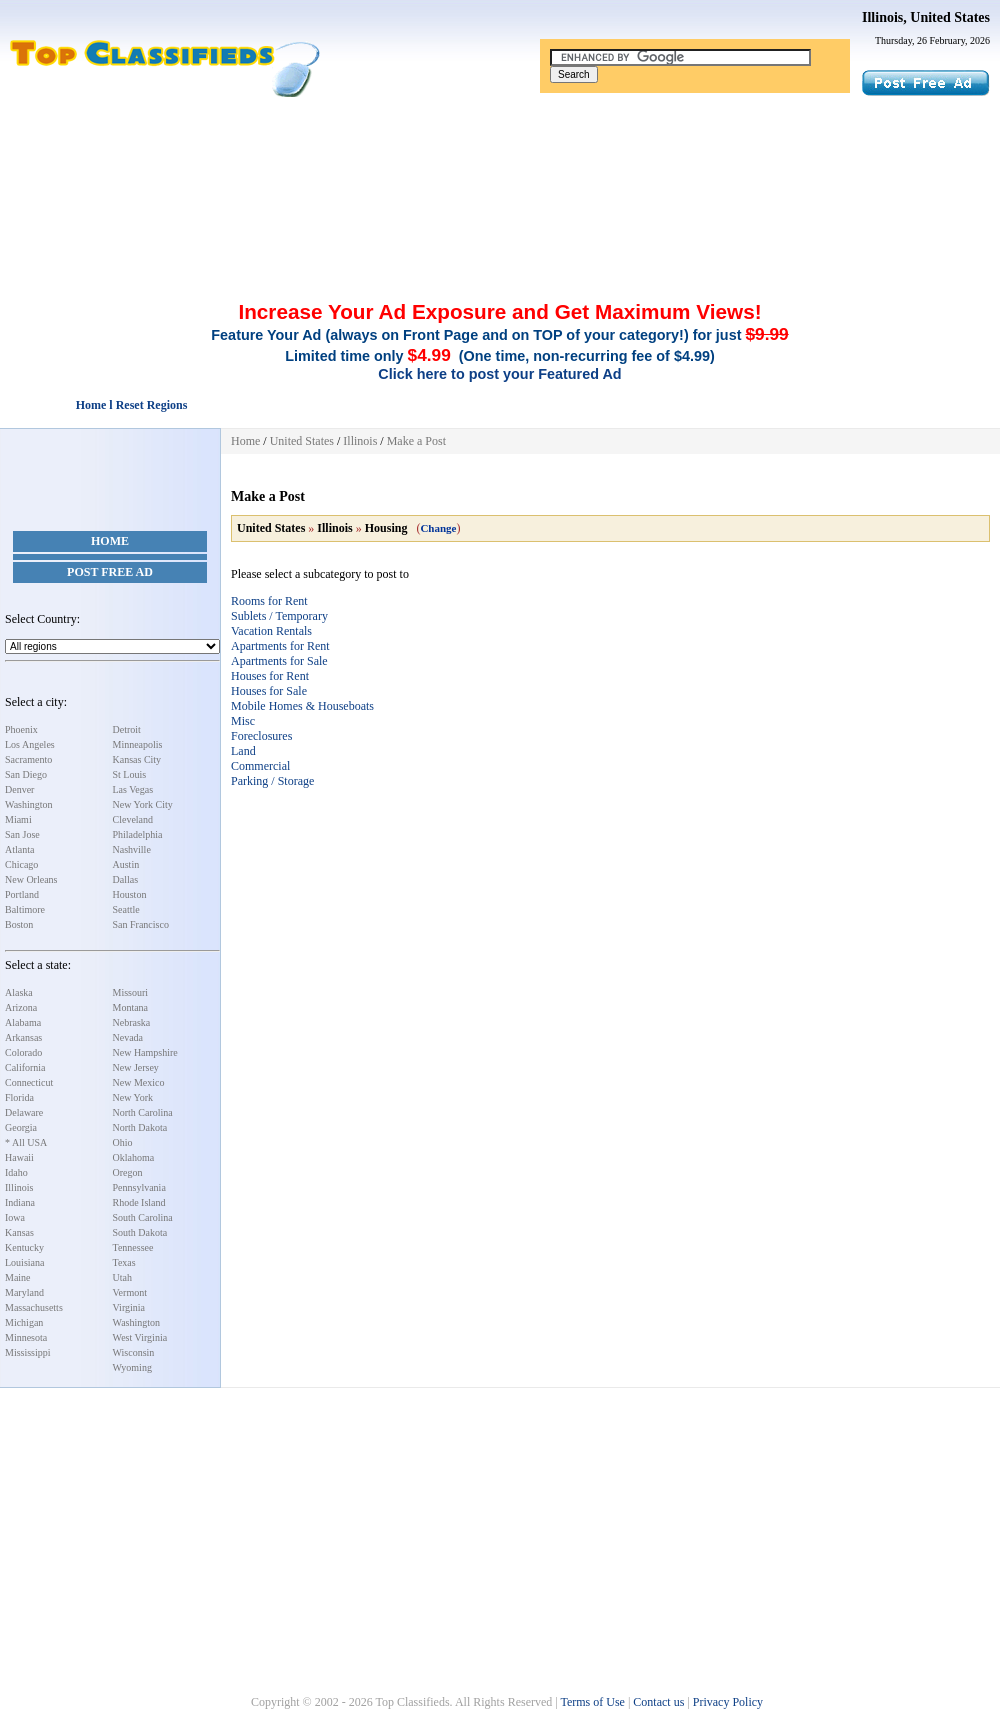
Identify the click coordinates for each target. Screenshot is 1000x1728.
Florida (19, 1097)
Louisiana (24, 1262)
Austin (126, 864)
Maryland (24, 1292)
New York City (143, 804)
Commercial (260, 766)
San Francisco (141, 924)
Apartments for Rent (280, 646)
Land (243, 751)
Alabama (23, 1022)
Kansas (19, 1232)
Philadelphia (138, 834)
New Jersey (136, 1067)
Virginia (129, 1307)
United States (302, 441)
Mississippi (28, 1352)
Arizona (21, 1007)
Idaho (16, 1172)
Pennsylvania (139, 1187)
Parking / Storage (272, 781)
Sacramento (28, 759)
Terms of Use (592, 1702)
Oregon (128, 1172)
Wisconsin (134, 1352)
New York (133, 1097)
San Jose (22, 834)
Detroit (127, 729)
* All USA (26, 1142)
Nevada (128, 1037)
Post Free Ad (110, 572)
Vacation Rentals (271, 631)
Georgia (21, 1127)
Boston (19, 924)
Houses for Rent (270, 676)
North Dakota (140, 1127)
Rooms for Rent (269, 601)
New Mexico (139, 1082)
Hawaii (19, 1157)
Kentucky (24, 1247)
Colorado (23, 1052)
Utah (122, 1277)
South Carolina (143, 1217)
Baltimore (25, 909)
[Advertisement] (500, 153)
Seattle (126, 909)
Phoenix (21, 729)
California (25, 1067)
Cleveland (133, 819)
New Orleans (31, 879)
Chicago (21, 864)
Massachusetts (34, 1307)
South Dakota (140, 1232)
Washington (29, 804)
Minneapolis (138, 744)
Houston (130, 894)
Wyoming (132, 1367)
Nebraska (132, 1022)
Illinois (19, 1187)
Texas (124, 1262)
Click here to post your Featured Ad (499, 374)
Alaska (19, 992)
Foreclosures (261, 736)
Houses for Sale (269, 691)
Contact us (658, 1702)
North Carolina (143, 1112)
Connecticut (29, 1082)
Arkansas (23, 1037)
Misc (243, 721)
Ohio (123, 1142)
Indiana (20, 1202)
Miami (18, 819)
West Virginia (140, 1337)
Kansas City (137, 759)
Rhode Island (139, 1202)
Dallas (126, 879)
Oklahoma (134, 1157)
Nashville (132, 849)
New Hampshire (145, 1052)
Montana (131, 1007)
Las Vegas (133, 789)
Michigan (24, 1322)
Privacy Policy (728, 1702)
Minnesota (26, 1337)
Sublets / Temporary (279, 616)
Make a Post (416, 441)
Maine (18, 1277)
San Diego (26, 774)
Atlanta (19, 849)
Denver (19, 789)
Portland (22, 894)
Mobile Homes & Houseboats (302, 706)
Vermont (130, 1292)
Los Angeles (30, 744)
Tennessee (133, 1247)
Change (438, 528)
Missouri (131, 992)
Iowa (15, 1217)
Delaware (24, 1112)
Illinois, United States (926, 17)
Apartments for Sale (279, 661)
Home (110, 541)
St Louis (130, 774)
